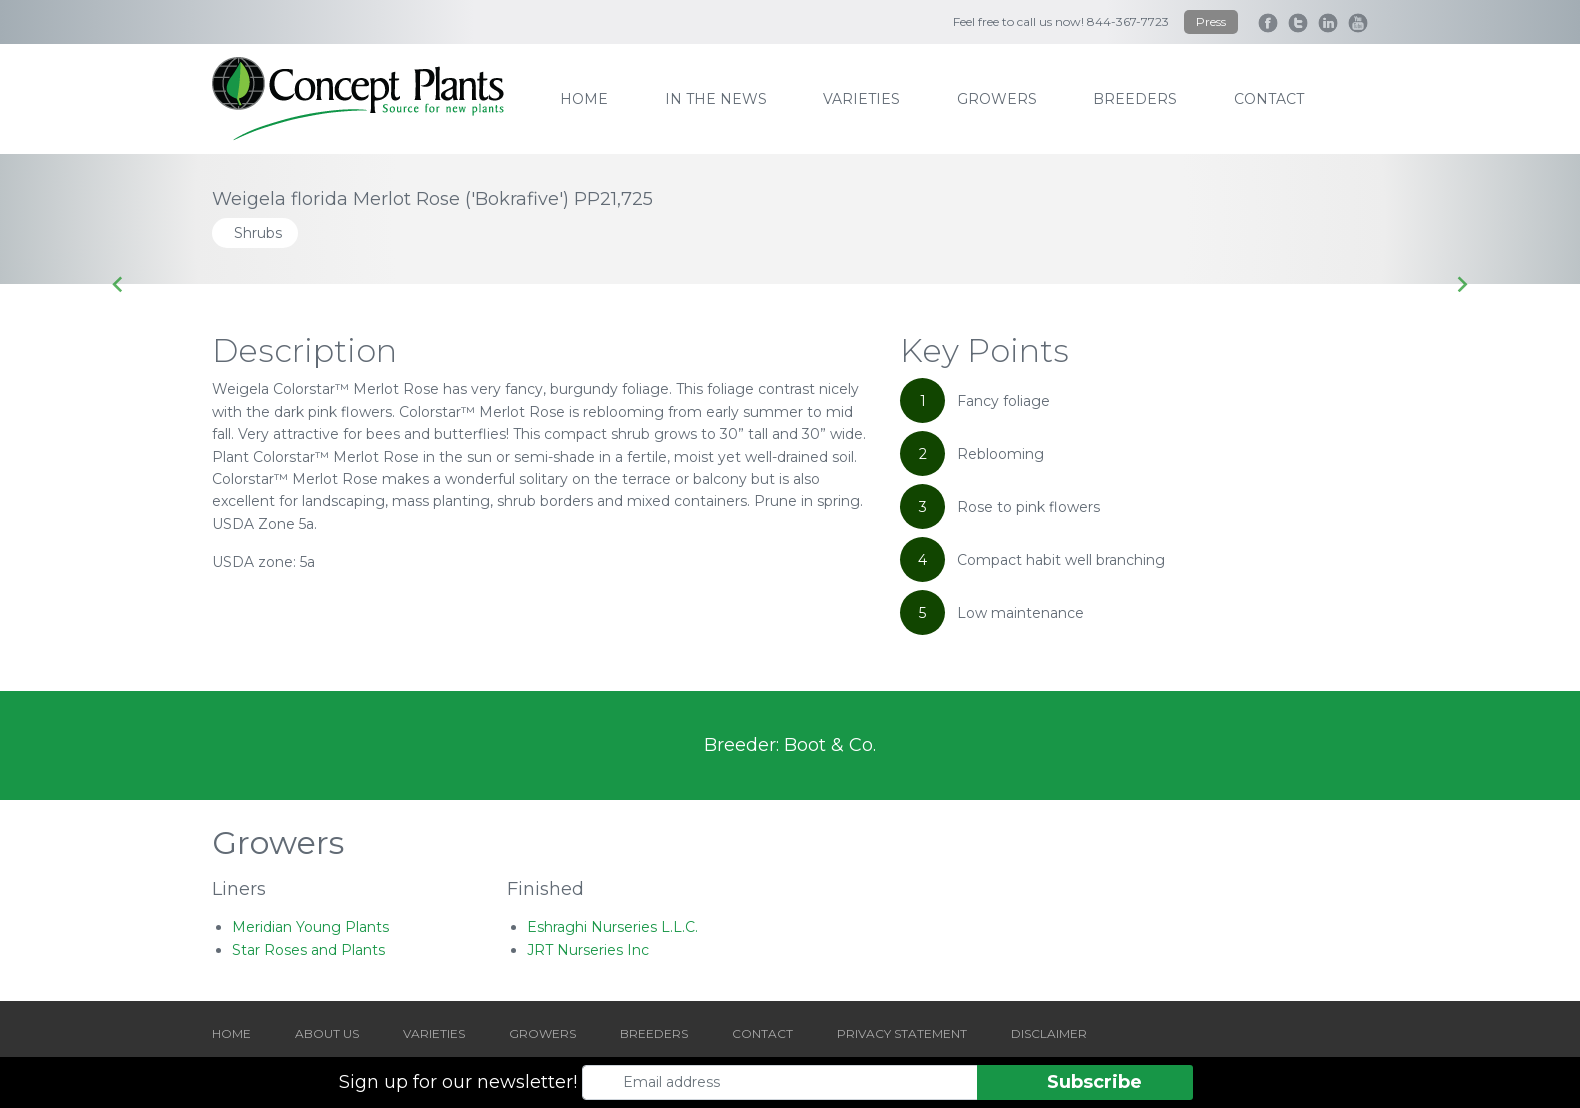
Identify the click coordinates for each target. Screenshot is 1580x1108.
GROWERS (542, 1033)
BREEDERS (654, 1033)
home (584, 99)
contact (1269, 99)
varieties (861, 99)
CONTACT (762, 1033)
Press (1211, 21)
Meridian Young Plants (310, 927)
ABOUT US (327, 1033)
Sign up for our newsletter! (458, 1082)
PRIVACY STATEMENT (902, 1033)
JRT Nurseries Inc (588, 950)
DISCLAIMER (1049, 1033)
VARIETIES (434, 1033)
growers (997, 99)
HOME (231, 1033)
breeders (1135, 99)
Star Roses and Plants (308, 950)
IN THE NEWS (716, 99)
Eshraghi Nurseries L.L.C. (612, 927)
